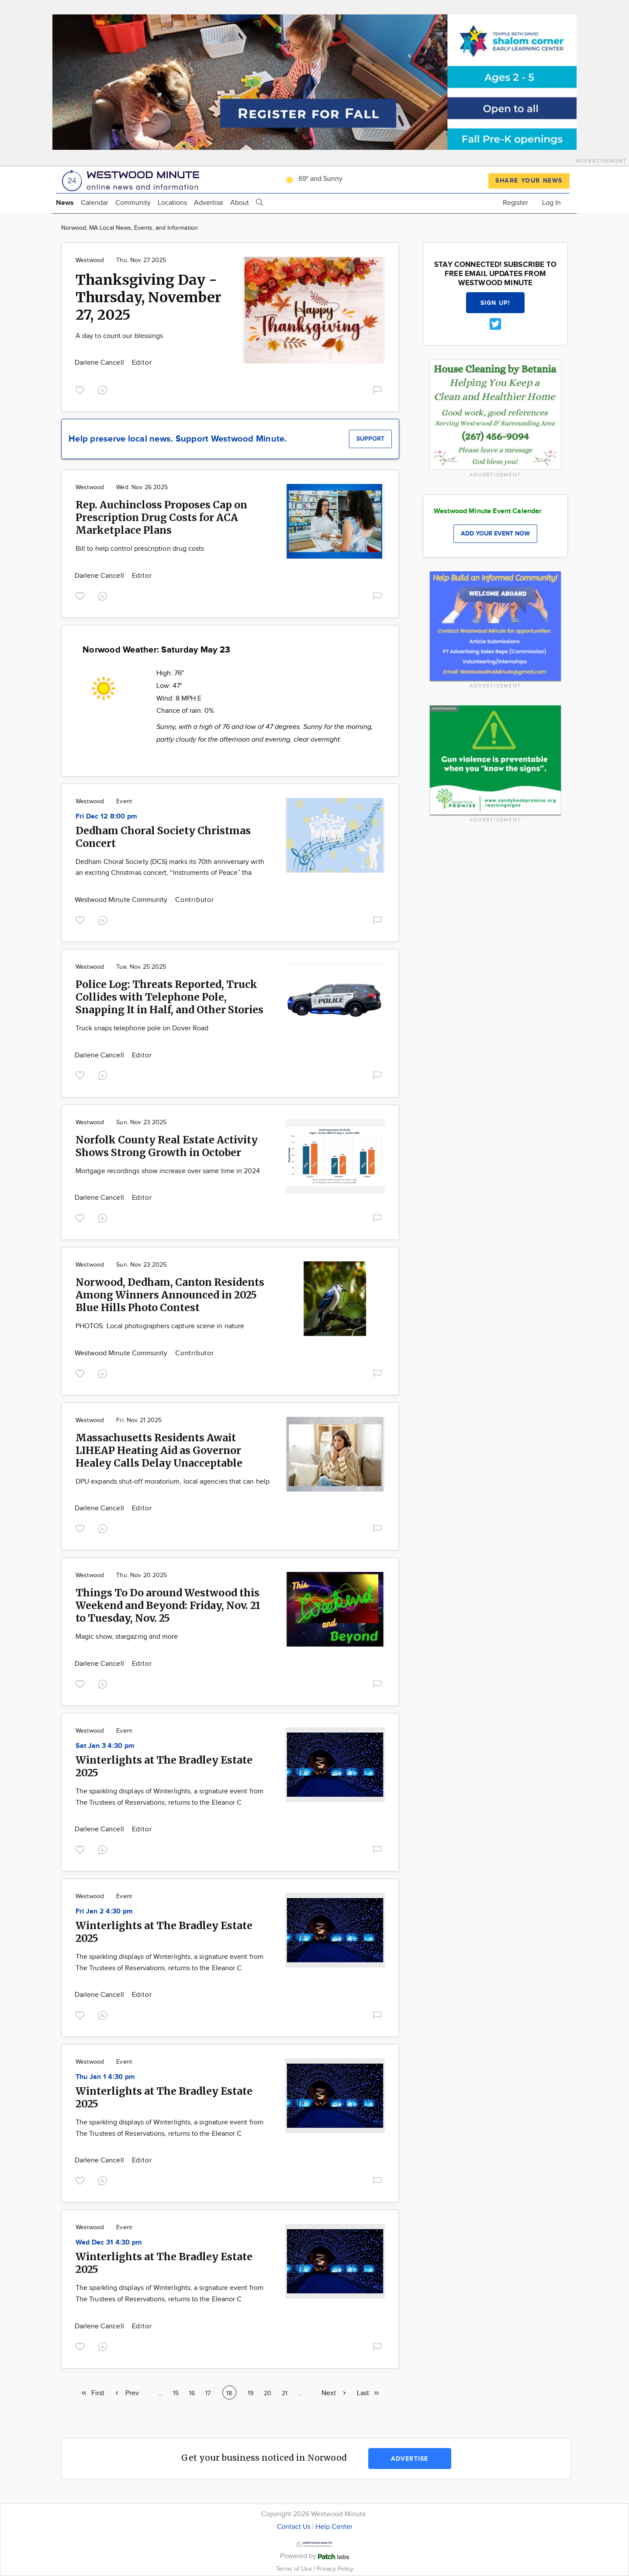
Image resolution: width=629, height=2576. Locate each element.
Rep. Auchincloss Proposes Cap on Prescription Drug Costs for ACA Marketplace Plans (161, 517)
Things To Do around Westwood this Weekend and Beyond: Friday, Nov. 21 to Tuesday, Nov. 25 (168, 1605)
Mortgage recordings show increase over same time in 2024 (168, 1171)
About (239, 203)
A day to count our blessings (119, 336)
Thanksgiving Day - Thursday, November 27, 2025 (148, 297)
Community (133, 203)
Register (515, 203)
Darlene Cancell (100, 363)
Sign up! (495, 303)
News (65, 203)
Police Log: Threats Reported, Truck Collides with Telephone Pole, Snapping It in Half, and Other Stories (169, 997)
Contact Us (294, 2527)
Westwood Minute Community (122, 900)
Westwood (90, 260)
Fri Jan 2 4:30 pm (104, 1911)
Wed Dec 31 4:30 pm (109, 2242)
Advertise (208, 203)
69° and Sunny (312, 179)
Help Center (334, 2527)
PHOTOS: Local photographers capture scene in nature (160, 1326)
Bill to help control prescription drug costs (140, 549)
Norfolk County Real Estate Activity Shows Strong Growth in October (167, 1146)
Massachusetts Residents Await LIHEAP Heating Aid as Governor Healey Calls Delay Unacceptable (159, 1450)
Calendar (94, 203)
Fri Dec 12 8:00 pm (106, 816)
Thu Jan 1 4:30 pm (105, 2077)
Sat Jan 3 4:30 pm (105, 1746)
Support (370, 438)
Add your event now (495, 533)
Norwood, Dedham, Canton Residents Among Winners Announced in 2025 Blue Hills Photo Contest (170, 1295)
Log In (551, 203)
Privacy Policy (335, 2569)
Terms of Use (295, 2569)
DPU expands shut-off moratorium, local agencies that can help (173, 1482)
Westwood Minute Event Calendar (488, 511)
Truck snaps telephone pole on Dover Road (142, 1028)
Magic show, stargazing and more (127, 1637)
